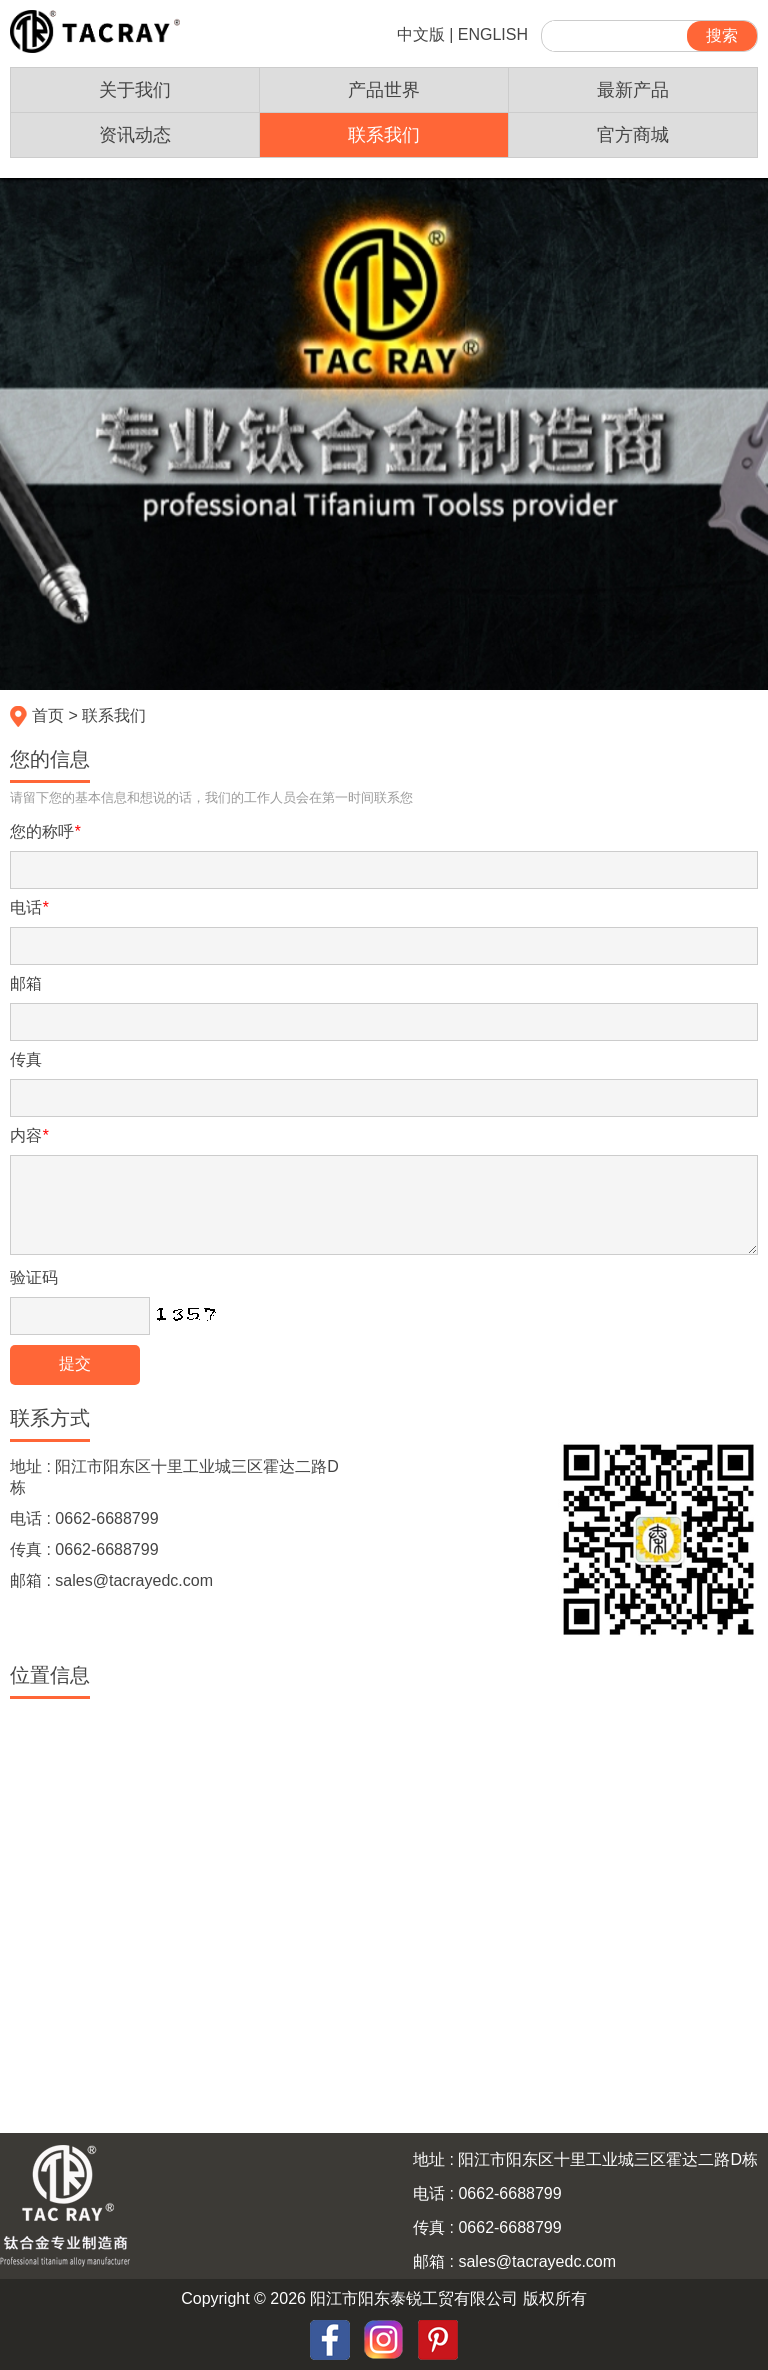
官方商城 (633, 135)
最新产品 (633, 90)
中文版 (421, 34)
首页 (48, 715)
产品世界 (384, 90)
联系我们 (384, 135)
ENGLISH (493, 34)
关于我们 (135, 90)
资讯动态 (135, 135)
